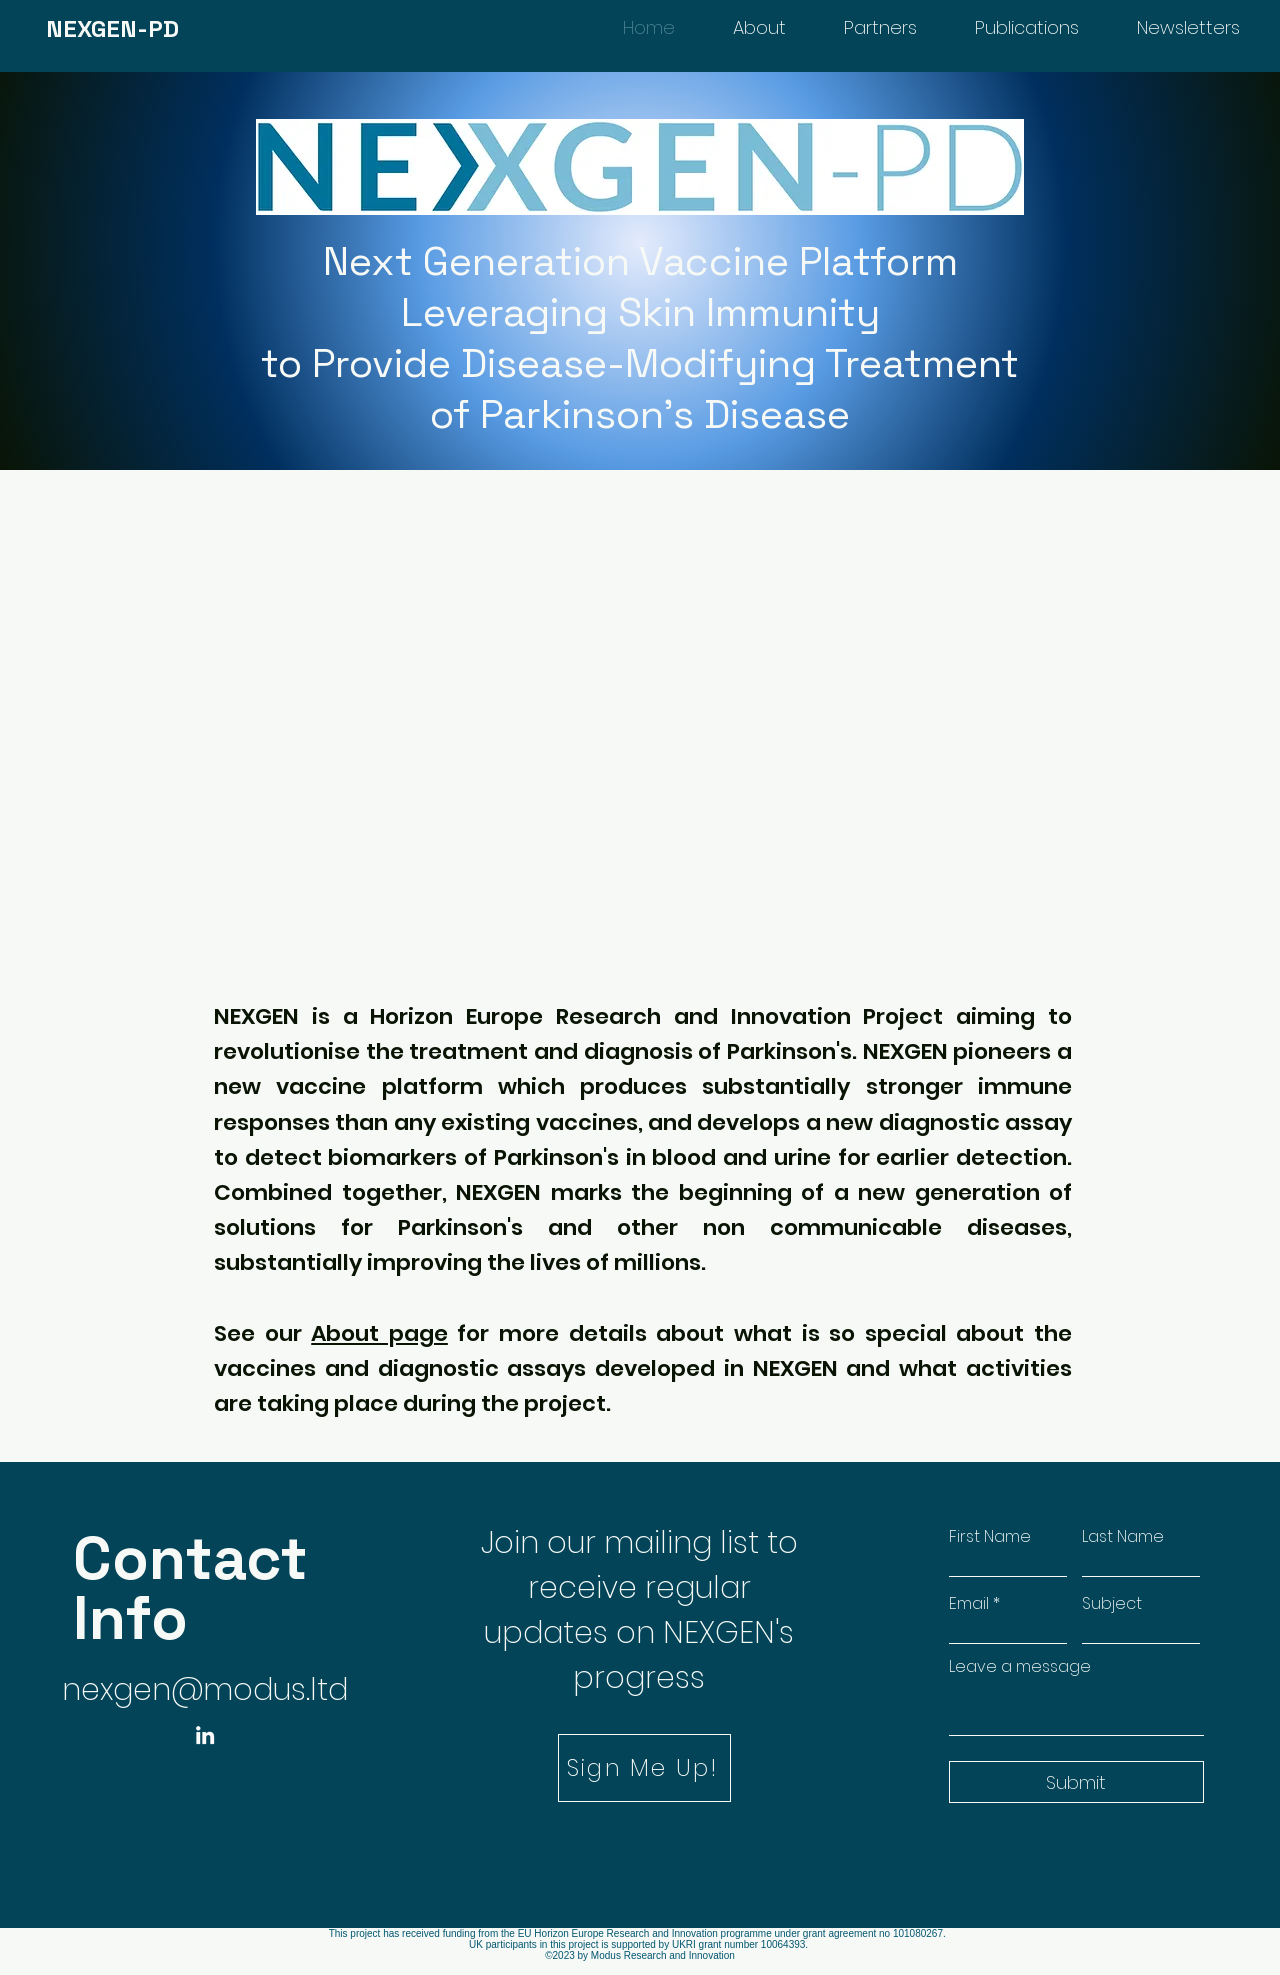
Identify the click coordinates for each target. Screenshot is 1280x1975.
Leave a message (1020, 1667)
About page (379, 1333)
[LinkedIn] (205, 1735)
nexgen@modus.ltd (205, 1690)
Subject (1112, 1604)
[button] (644, 1768)
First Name (990, 1537)
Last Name (1123, 1537)
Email (969, 1604)
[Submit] (1076, 1782)
